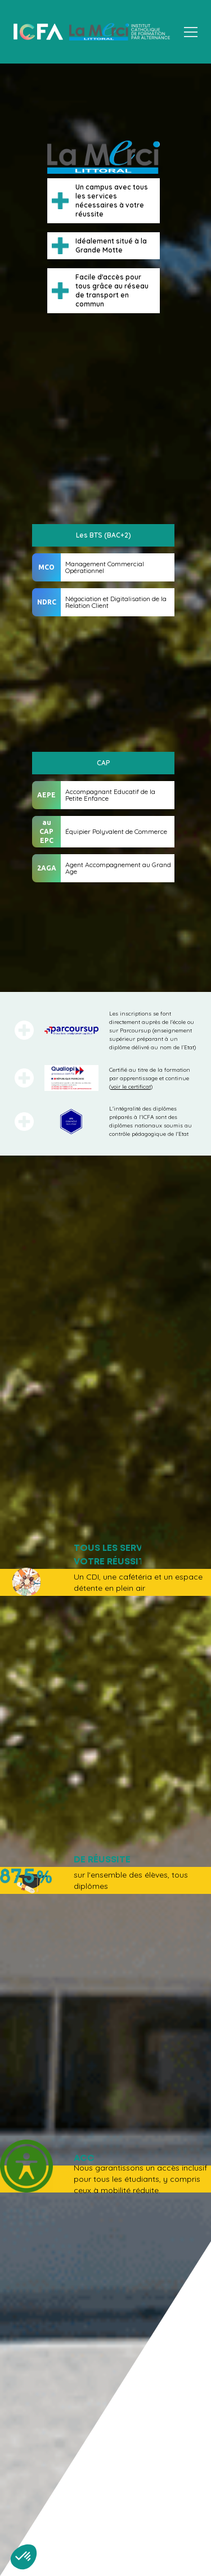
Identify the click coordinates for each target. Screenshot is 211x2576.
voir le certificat (131, 1086)
